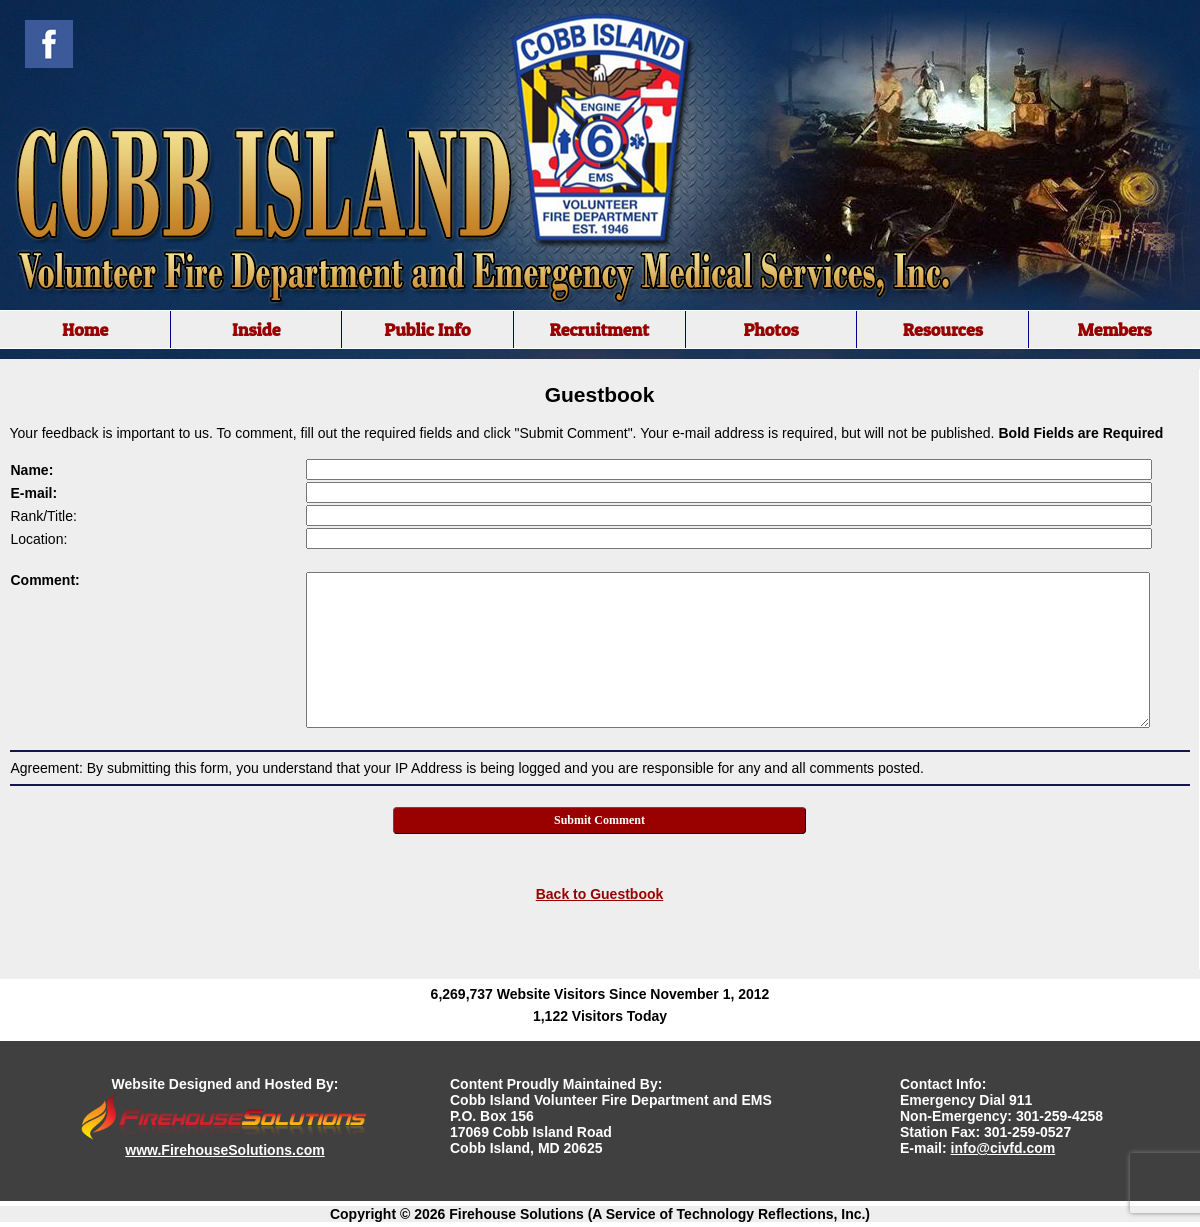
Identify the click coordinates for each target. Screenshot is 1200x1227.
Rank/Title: (44, 516)
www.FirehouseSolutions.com (224, 1150)
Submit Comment (599, 820)
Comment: (45, 580)
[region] (600, 329)
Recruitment (599, 329)
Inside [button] (256, 329)
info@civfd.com (1003, 1148)
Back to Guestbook (600, 894)
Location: (39, 539)
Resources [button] (943, 329)
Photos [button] (770, 329)
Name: (32, 470)
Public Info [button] (427, 329)
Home (85, 329)
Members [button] (1114, 329)
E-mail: (34, 493)
